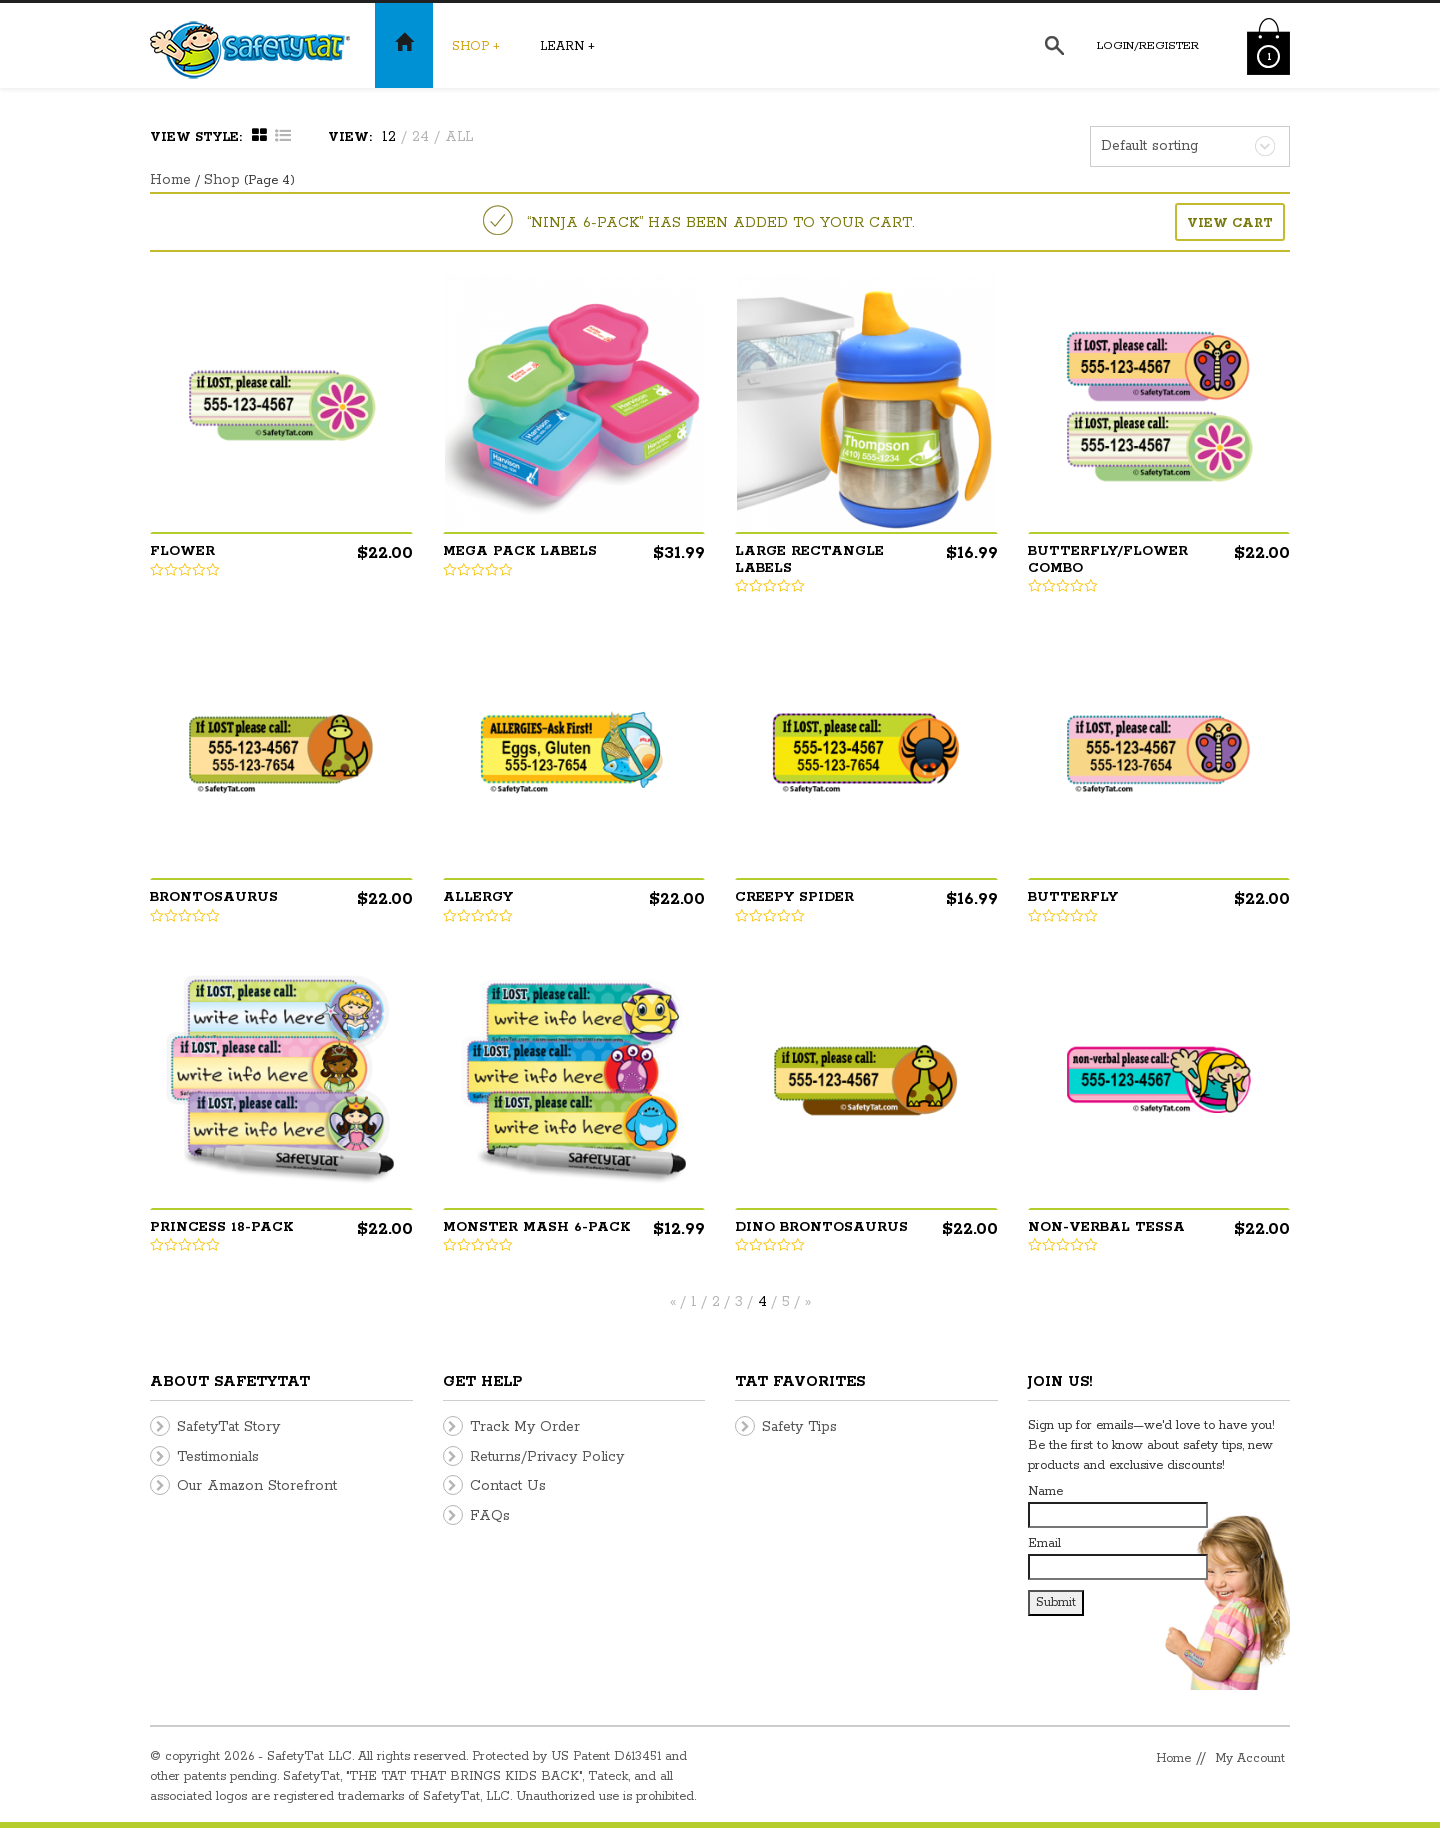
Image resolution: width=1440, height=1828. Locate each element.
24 (420, 137)
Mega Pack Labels (520, 551)
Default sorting (1149, 146)
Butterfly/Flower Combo (1108, 560)
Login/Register (1148, 45)
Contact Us (508, 1486)
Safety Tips (799, 1427)
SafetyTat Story (228, 1427)
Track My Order (525, 1427)
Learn (567, 46)
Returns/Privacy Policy (547, 1457)
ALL (459, 137)
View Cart (1230, 223)
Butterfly (1073, 897)
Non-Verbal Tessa (1106, 1227)
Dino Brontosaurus (821, 1227)
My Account (1250, 1758)
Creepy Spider (794, 897)
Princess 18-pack (221, 1227)
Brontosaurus (214, 897)
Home (170, 180)
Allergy (478, 897)
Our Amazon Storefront (257, 1486)
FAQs (490, 1516)
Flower (182, 551)
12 (389, 137)
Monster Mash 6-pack (536, 1227)
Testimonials (218, 1457)
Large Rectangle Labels (809, 560)
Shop (476, 46)
